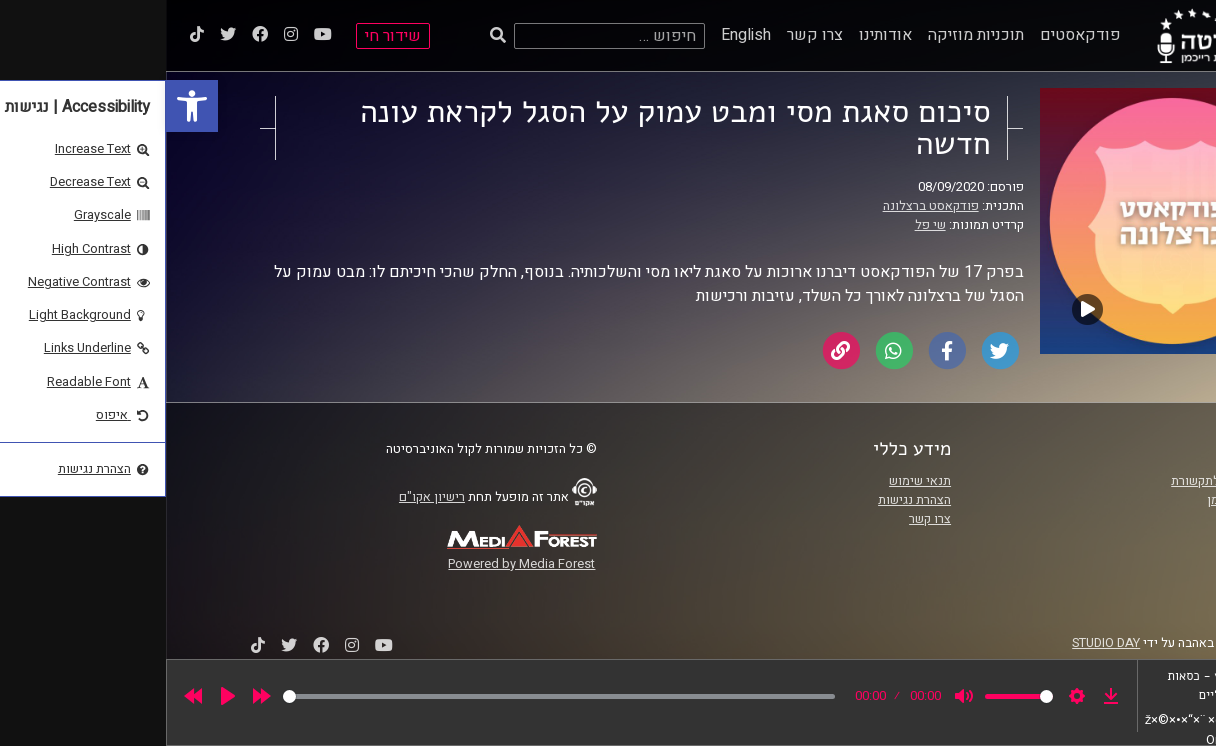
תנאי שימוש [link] (754, 481)
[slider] (393, 696)
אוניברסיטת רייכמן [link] (1090, 500)
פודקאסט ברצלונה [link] (765, 206)
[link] (26, 106)
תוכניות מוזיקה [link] (810, 35)
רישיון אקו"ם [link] (266, 497)
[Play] (62, 696)
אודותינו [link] (719, 35)
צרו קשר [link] (649, 35)
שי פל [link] (764, 225)
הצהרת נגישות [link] (748, 500)
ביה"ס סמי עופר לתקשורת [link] (1072, 481)
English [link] (580, 35)
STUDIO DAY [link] (940, 643)
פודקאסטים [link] (914, 35)
